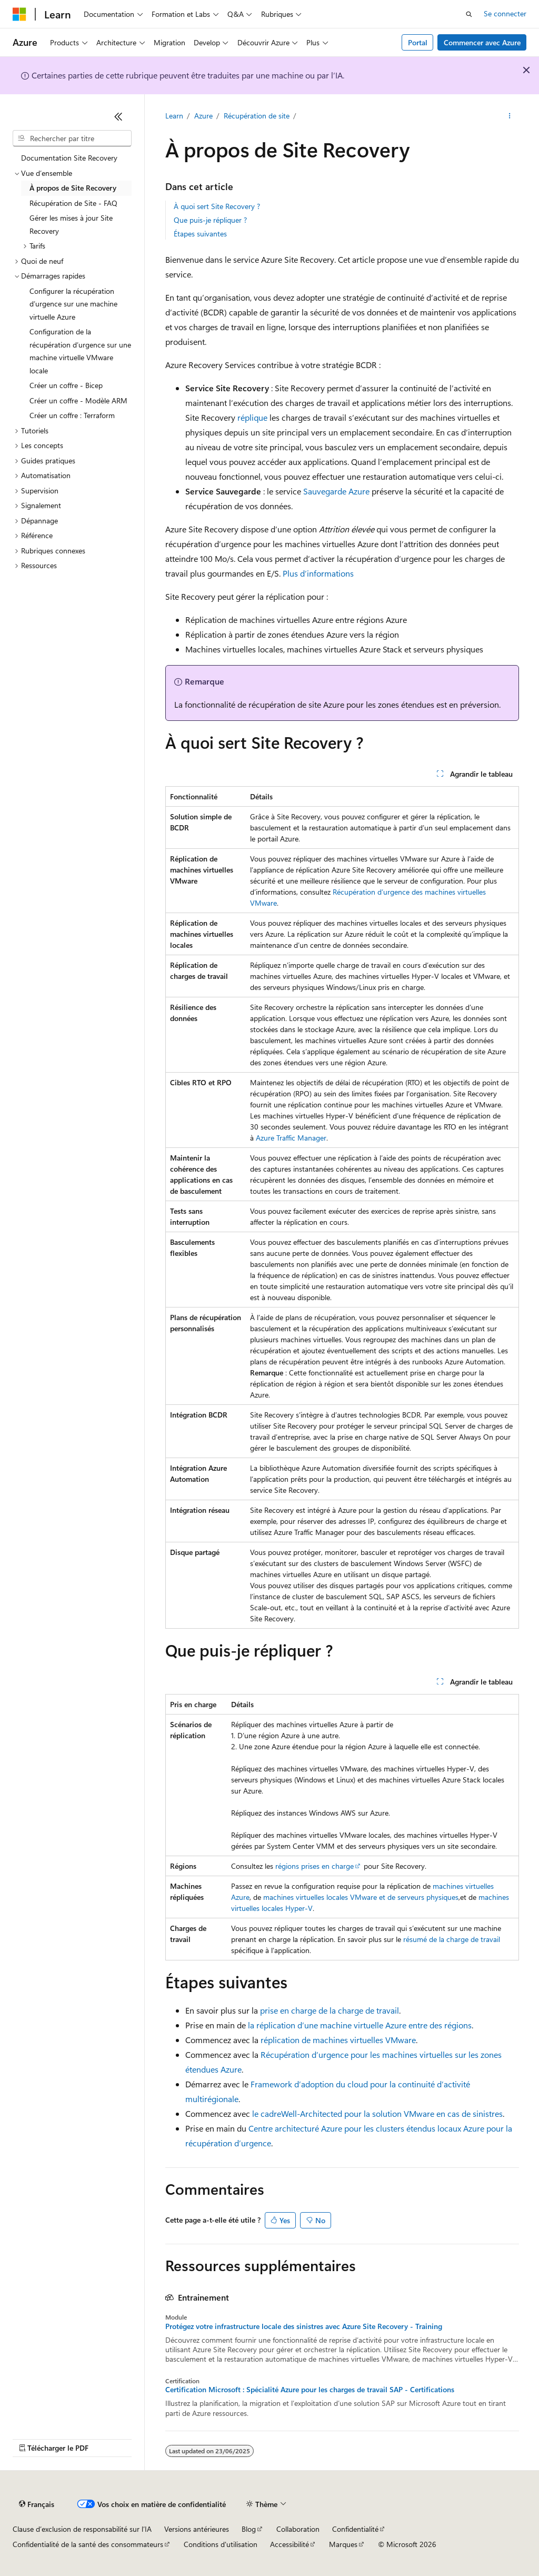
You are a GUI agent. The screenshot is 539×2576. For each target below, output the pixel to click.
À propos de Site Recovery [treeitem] (72, 188)
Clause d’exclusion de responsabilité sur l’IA (82, 2529)
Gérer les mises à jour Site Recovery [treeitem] (71, 224)
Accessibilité (289, 2544)
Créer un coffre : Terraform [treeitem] (72, 415)
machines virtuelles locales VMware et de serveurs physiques (360, 1897)
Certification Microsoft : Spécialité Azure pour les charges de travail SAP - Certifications (309, 2389)
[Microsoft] (19, 14)
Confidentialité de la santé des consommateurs (88, 2544)
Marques (343, 2544)
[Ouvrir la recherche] (469, 14)
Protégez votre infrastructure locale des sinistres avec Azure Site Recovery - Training (303, 2326)
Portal (417, 42)
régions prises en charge (314, 1866)
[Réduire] (118, 116)
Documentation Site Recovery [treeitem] (69, 158)
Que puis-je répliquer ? (210, 220)
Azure (203, 116)
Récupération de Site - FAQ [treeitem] (73, 203)
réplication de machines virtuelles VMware (338, 2039)
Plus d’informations (318, 573)
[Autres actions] (509, 116)
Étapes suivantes (200, 234)
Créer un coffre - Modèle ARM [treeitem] (78, 400)
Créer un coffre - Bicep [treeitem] (66, 385)
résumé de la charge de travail (451, 1939)
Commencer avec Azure (482, 42)
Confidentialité (355, 2529)
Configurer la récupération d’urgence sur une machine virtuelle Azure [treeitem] (73, 304)
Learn (174, 116)
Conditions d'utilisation (220, 2544)
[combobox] (72, 138)
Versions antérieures (196, 2529)
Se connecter (505, 13)
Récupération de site (257, 116)
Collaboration (298, 2529)
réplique (252, 417)
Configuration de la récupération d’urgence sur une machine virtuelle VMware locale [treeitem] (80, 350)
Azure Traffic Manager (291, 1138)
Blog (249, 2529)
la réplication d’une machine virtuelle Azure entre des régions (360, 2024)
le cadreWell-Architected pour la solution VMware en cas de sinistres (377, 2113)
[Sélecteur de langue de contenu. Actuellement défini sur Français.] (37, 2504)
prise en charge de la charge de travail (329, 2010)
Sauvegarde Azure (336, 491)
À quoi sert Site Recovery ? (217, 206)
